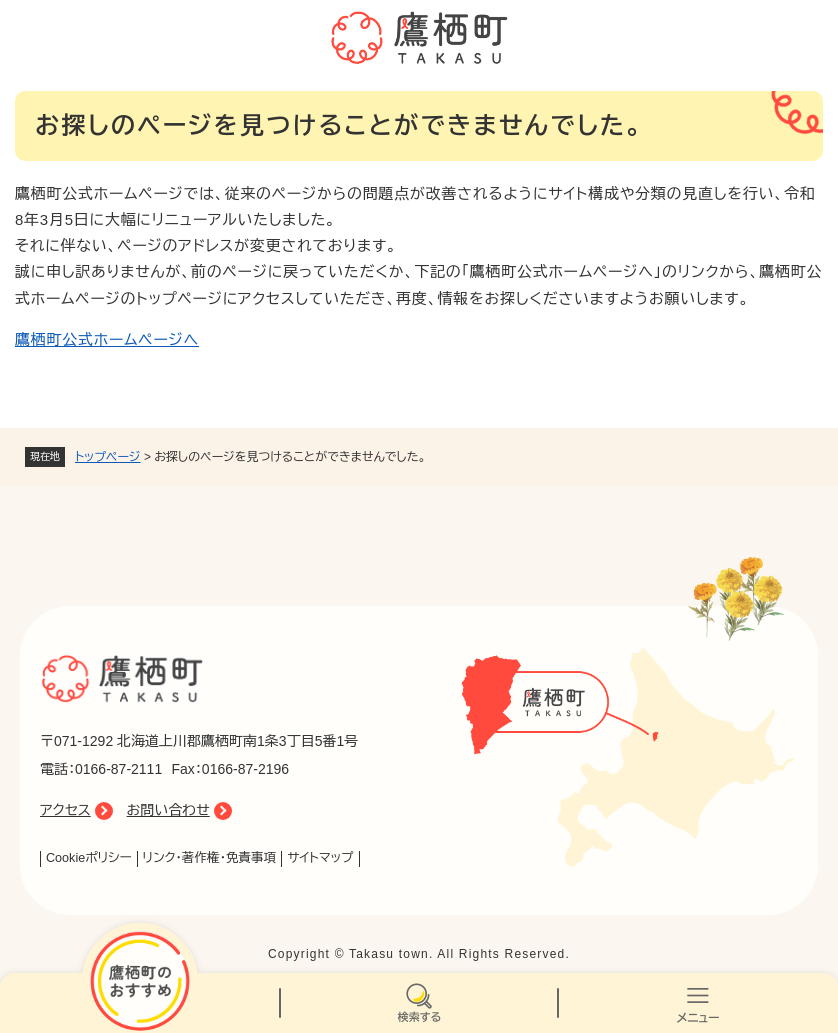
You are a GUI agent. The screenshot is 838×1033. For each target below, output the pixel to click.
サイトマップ (320, 858)
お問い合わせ (168, 810)
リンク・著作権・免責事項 (210, 858)
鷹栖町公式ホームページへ (107, 339)
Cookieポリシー (89, 858)
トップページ (108, 457)
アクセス (65, 810)
